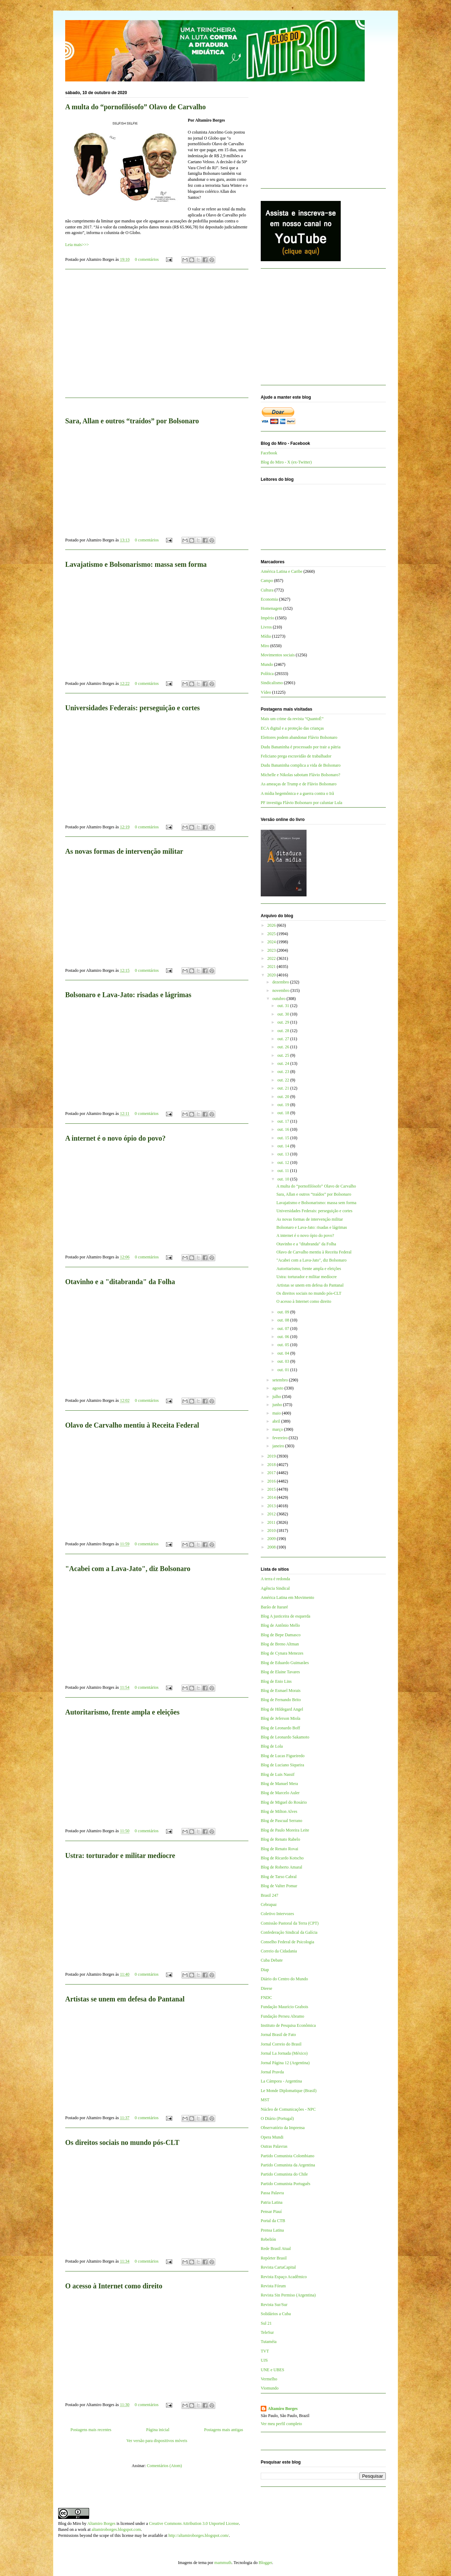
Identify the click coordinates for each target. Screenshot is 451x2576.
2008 (272, 1547)
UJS (264, 2360)
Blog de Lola (272, 1746)
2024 (272, 941)
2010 (272, 1530)
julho (277, 1396)
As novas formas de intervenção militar (124, 851)
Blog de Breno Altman (280, 1644)
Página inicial (157, 2429)
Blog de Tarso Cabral (279, 1876)
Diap (265, 1969)
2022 (272, 958)
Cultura (267, 590)
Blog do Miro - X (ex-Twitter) (286, 462)
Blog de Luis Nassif (278, 1774)
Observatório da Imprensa (283, 2127)
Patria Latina (272, 2202)
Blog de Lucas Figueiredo (282, 1755)
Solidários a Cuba (276, 2313)
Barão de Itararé (274, 1607)
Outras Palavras (274, 2146)
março (278, 1429)
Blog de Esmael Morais (281, 1690)
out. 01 (283, 1369)
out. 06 (283, 1336)
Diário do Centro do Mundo (284, 1978)
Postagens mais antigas (223, 2429)
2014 (272, 1497)
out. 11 (283, 1170)
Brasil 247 (269, 1895)
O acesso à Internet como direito (113, 2286)
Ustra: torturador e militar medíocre (120, 1855)
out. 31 (283, 1005)
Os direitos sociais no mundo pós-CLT (122, 2142)
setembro (280, 1380)
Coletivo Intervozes (277, 1913)
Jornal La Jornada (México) (284, 2053)
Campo (267, 580)
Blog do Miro (69, 2523)
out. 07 (283, 1328)
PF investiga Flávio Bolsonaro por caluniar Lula (301, 802)
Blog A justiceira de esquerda (285, 1616)
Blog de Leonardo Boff (280, 1727)
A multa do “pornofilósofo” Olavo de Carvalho (135, 107)
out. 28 (283, 1030)
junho (277, 1404)
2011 (272, 1522)
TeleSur (267, 2332)
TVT (265, 2351)
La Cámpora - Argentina (281, 2081)
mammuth (222, 2562)
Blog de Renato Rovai (279, 1848)
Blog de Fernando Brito (281, 1699)
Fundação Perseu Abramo (282, 2016)
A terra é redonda (275, 1578)
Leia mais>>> (77, 244)
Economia (269, 599)
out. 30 (283, 1014)
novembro (281, 990)
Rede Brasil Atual (276, 2248)
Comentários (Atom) (164, 2465)
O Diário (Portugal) (277, 2118)
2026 (272, 925)
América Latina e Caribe (281, 571)
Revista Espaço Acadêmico (284, 2276)
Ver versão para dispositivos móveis (156, 2440)
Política (267, 673)
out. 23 (283, 1071)
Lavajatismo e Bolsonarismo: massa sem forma (136, 564)
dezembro (281, 982)
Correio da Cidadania (279, 1951)
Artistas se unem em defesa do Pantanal (125, 1999)
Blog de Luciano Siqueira (282, 1764)
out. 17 (283, 1121)
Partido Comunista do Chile (284, 2174)
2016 (272, 1481)
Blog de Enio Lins (276, 1681)
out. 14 (283, 1145)
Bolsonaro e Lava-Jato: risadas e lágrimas (128, 995)
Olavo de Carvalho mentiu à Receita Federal (132, 1425)
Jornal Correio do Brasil (281, 2044)
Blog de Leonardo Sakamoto (285, 1737)
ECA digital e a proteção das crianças (292, 728)
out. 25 (283, 1055)
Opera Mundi (272, 2137)
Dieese (266, 1988)
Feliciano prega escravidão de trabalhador (296, 756)
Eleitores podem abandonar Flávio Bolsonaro (299, 737)
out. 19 (283, 1104)
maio (277, 1413)
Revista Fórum (273, 2285)
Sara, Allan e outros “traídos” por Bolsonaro (132, 421)
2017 (272, 1472)
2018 (272, 1464)
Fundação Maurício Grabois (284, 2006)
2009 (272, 1538)
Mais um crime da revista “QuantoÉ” (292, 718)
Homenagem (271, 608)
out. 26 (283, 1046)
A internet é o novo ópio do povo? (115, 1138)
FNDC (266, 1997)
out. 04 (283, 1353)
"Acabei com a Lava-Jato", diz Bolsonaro (127, 1568)
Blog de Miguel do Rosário (284, 1802)
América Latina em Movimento (287, 1597)
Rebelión (268, 2239)
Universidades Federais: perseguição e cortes (132, 708)
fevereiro (280, 1437)
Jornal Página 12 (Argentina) (285, 2062)
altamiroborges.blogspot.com (116, 2529)
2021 (272, 966)
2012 (272, 1513)
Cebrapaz (269, 1904)
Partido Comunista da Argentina (288, 2165)
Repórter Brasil (274, 2258)
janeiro (278, 1445)
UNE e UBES (272, 2369)
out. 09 (283, 1312)
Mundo (267, 664)
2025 (272, 933)
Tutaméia (269, 2341)
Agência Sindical (275, 1588)
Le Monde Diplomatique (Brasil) (288, 2090)
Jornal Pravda (272, 2071)
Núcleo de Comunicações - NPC (288, 2109)
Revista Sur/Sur (274, 2304)
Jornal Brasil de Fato (278, 2034)
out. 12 (283, 1162)
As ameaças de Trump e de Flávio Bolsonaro (298, 783)
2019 (272, 1456)
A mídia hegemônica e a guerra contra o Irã (297, 793)
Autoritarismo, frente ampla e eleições (122, 1712)
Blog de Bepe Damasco (281, 1634)
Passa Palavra (272, 2192)
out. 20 (283, 1096)
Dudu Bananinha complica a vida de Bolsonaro (301, 765)
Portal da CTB (273, 2220)
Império (267, 617)
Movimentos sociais (278, 654)
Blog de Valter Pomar (279, 1885)
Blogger (265, 2562)
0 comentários (147, 259)
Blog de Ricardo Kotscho (282, 1858)
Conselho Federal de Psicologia (287, 1941)
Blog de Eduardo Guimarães (285, 1662)
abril (276, 1421)
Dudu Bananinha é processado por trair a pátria (300, 746)
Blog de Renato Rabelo (280, 1839)
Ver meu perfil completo (281, 2423)
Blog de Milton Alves (279, 1811)
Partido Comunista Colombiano (287, 2155)
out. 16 (283, 1129)
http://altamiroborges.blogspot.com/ (198, 2535)
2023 (272, 950)
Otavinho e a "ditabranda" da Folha (120, 1282)
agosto (278, 1388)
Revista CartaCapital (278, 2267)
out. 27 (283, 1038)
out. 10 (283, 1179)
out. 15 (283, 1137)
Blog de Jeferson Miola (280, 1718)
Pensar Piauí (271, 2211)
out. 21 (283, 1088)
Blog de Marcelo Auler (280, 1792)
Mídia (266, 636)
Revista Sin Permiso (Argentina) (288, 2295)
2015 (272, 1489)
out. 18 (283, 1112)
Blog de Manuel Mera (279, 1783)
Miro (265, 645)
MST (265, 2099)
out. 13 (283, 1154)
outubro (279, 998)
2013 (272, 1505)
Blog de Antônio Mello (280, 1625)
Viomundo (270, 2388)
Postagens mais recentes (90, 2429)
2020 (272, 975)
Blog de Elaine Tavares (280, 1671)
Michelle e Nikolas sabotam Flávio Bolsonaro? (300, 774)
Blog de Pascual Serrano (281, 1820)
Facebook (269, 452)
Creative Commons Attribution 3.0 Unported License (194, 2523)
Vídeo (266, 692)
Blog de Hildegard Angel (282, 1709)
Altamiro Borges (283, 2408)
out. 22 (283, 1080)
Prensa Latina (272, 2230)
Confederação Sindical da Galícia (289, 1932)
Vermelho (269, 2378)
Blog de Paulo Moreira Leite (285, 1830)
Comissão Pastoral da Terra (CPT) (290, 1923)
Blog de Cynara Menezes (282, 1653)
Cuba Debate (272, 1960)
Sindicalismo (272, 682)
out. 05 (283, 1344)
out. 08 (283, 1320)
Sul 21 (266, 2323)
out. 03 (283, 1361)
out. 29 (283, 1022)
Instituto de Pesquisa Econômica (288, 2025)
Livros (266, 627)
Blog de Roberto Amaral (281, 1867)
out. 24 (283, 1063)
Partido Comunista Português (285, 2183)
